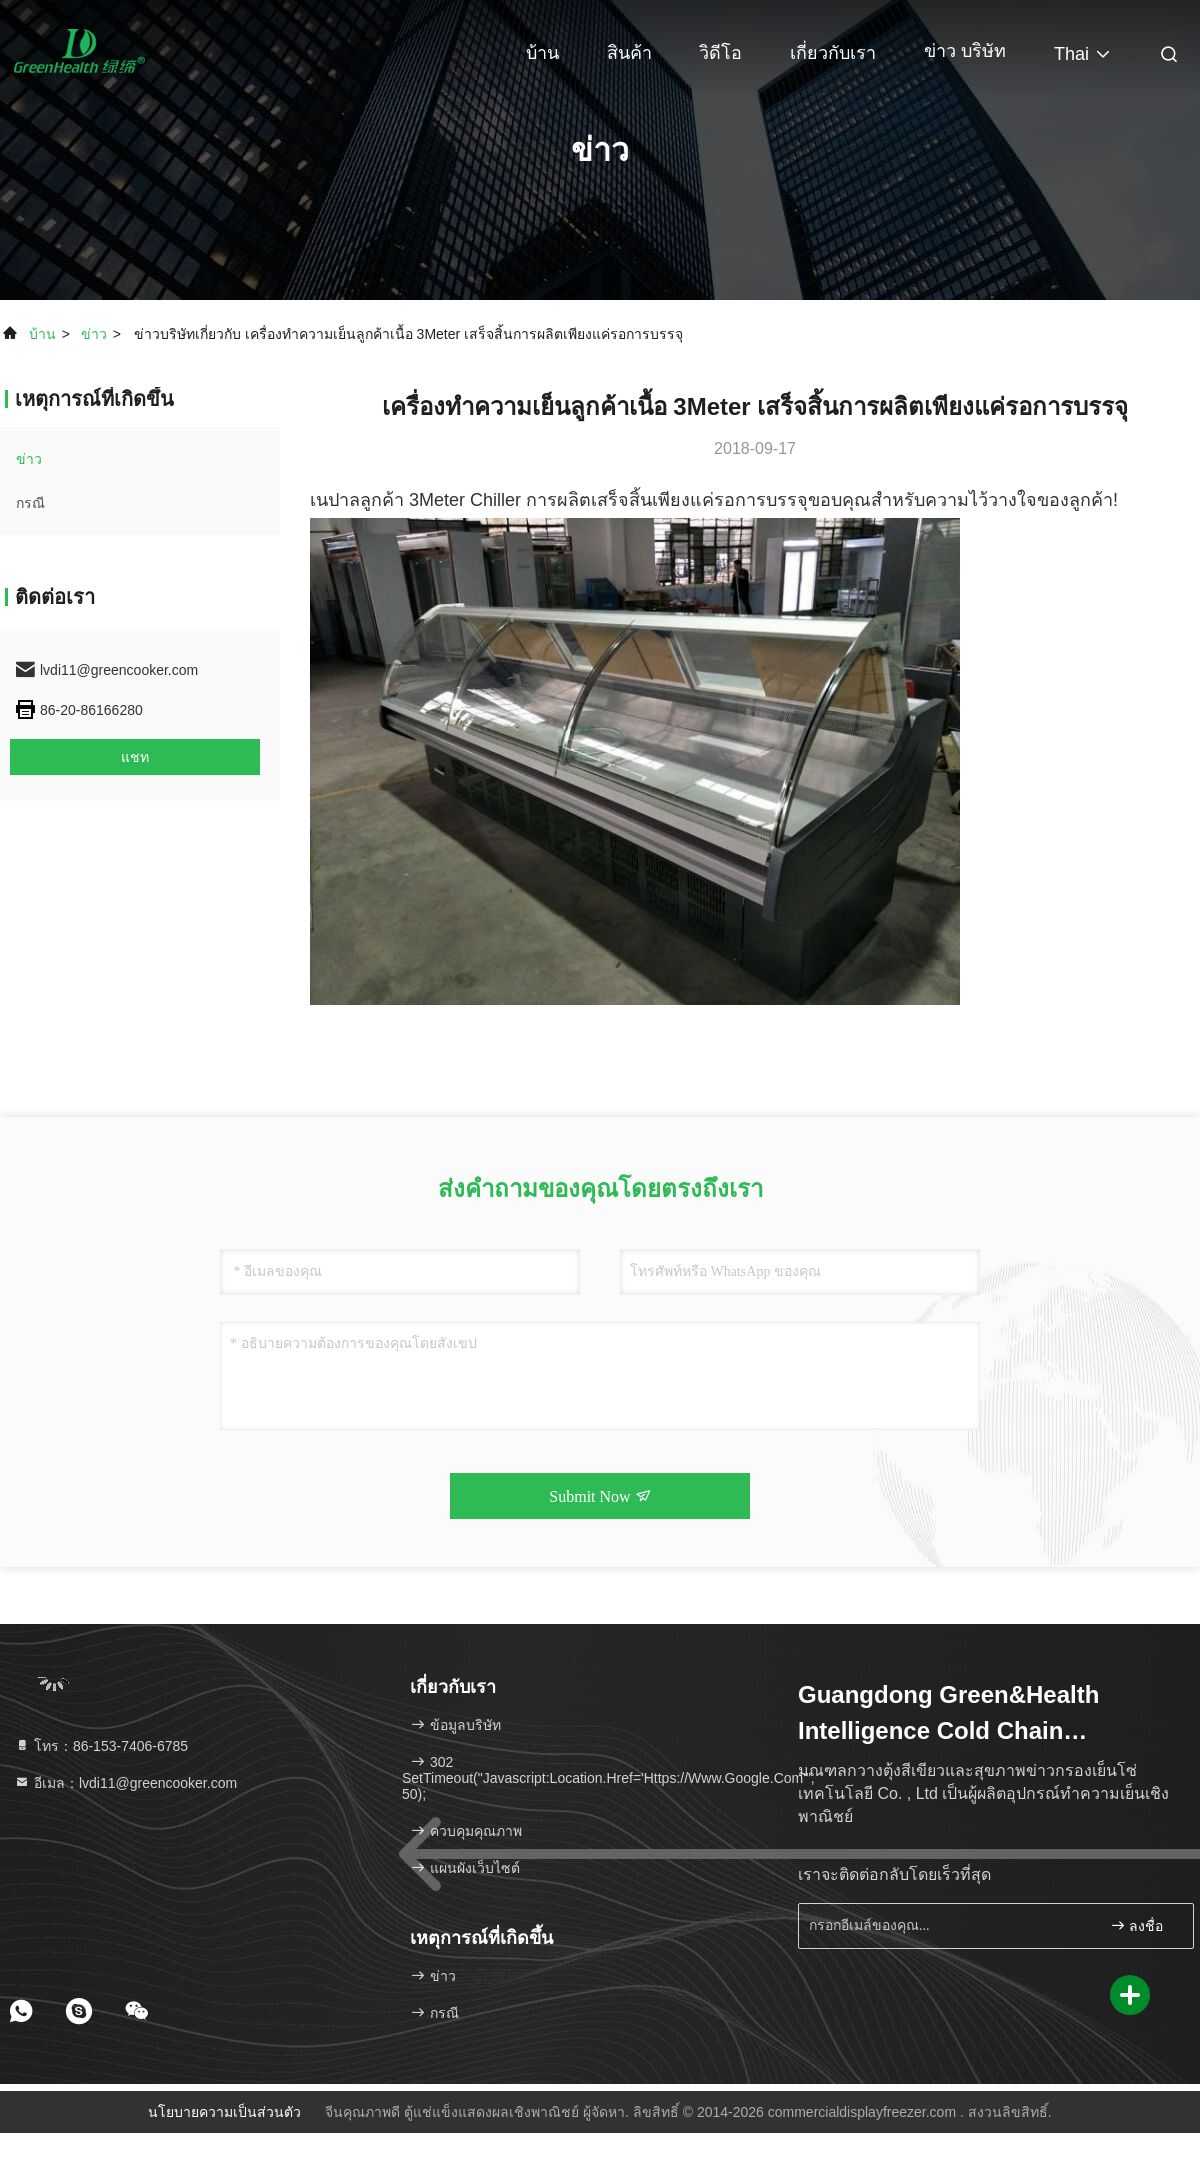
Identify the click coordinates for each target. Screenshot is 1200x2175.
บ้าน (542, 53)
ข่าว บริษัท (965, 51)
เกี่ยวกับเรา (833, 53)
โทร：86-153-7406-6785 (101, 1746)
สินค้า (629, 53)
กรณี (30, 503)
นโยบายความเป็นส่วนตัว (224, 2112)
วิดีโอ (720, 53)
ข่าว (94, 334)
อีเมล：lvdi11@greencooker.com (125, 1783)
